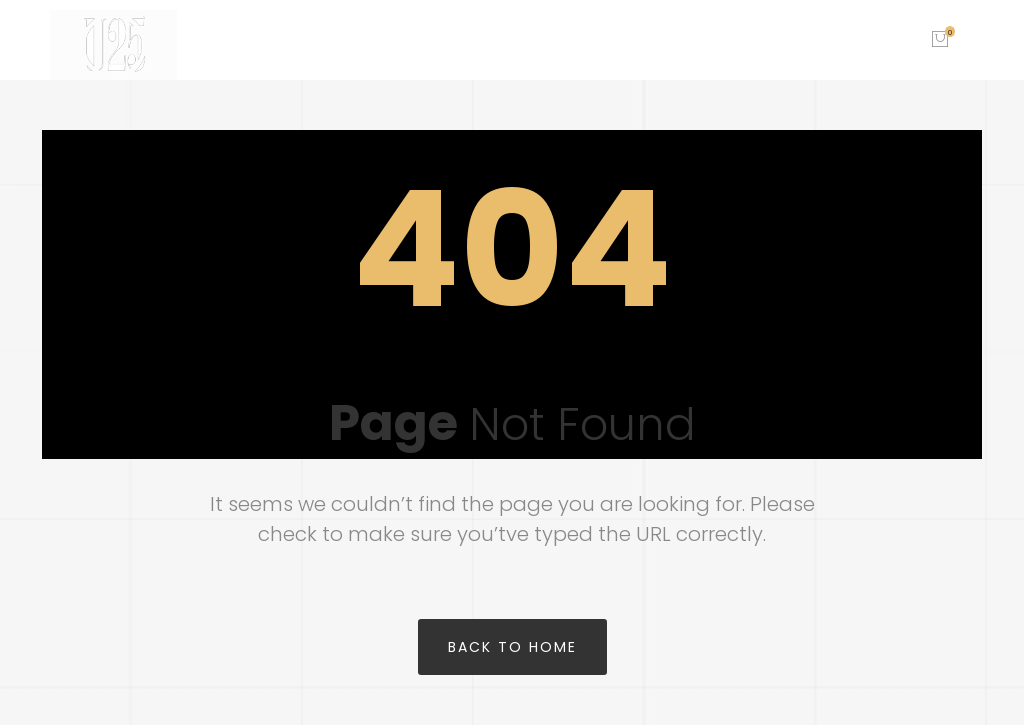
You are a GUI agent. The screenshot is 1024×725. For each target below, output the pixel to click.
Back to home (512, 647)
